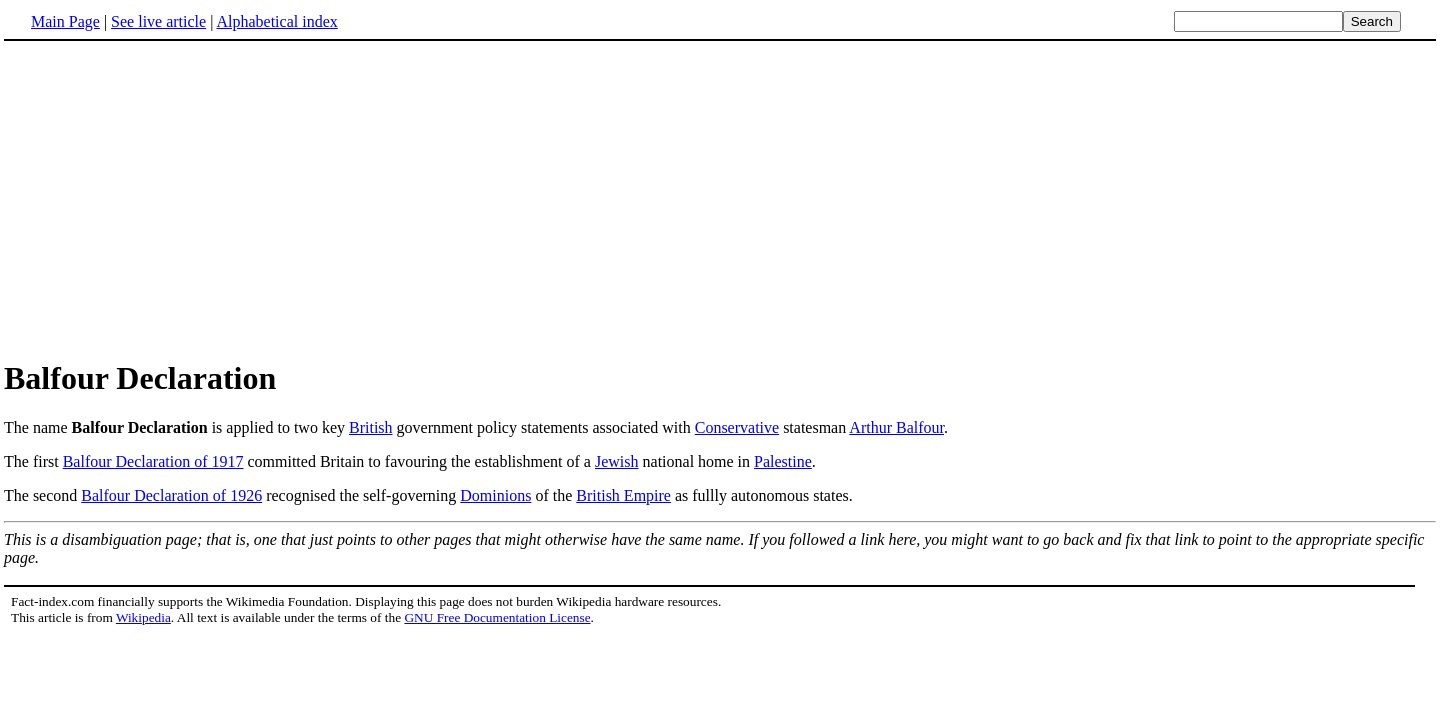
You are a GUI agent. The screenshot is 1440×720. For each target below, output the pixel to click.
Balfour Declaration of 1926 (171, 495)
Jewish (617, 461)
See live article (158, 21)
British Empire (623, 495)
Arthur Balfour (896, 427)
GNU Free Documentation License (497, 617)
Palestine (783, 461)
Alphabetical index (276, 21)
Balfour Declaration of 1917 (153, 461)
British (371, 427)
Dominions (495, 495)
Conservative (737, 427)
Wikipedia (143, 617)
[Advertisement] (720, 199)
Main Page (65, 21)
